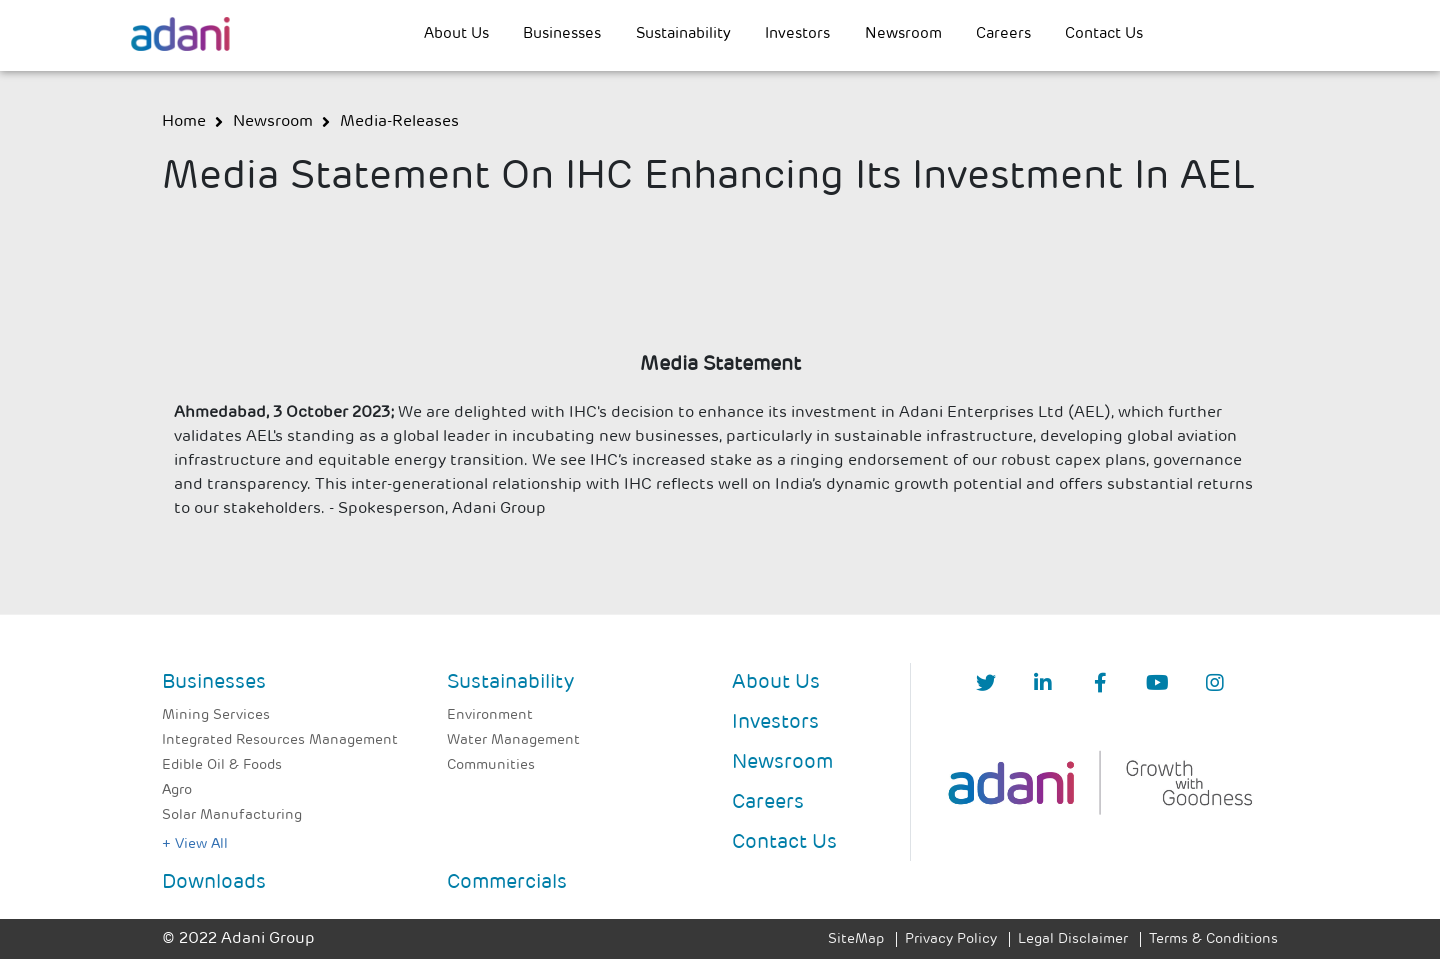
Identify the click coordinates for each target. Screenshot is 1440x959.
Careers (1003, 34)
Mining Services (216, 715)
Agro (177, 790)
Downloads (214, 883)
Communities (491, 765)
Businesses (562, 34)
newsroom (273, 122)
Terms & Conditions (1213, 939)
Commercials (507, 883)
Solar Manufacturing (232, 815)
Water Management (513, 740)
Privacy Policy (951, 939)
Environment (490, 715)
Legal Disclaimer (1073, 939)
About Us (456, 34)
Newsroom (903, 34)
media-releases (399, 122)
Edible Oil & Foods (222, 765)
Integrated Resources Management (280, 740)
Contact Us (1104, 34)
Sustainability (683, 34)
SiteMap (856, 939)
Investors (797, 34)
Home (184, 122)
